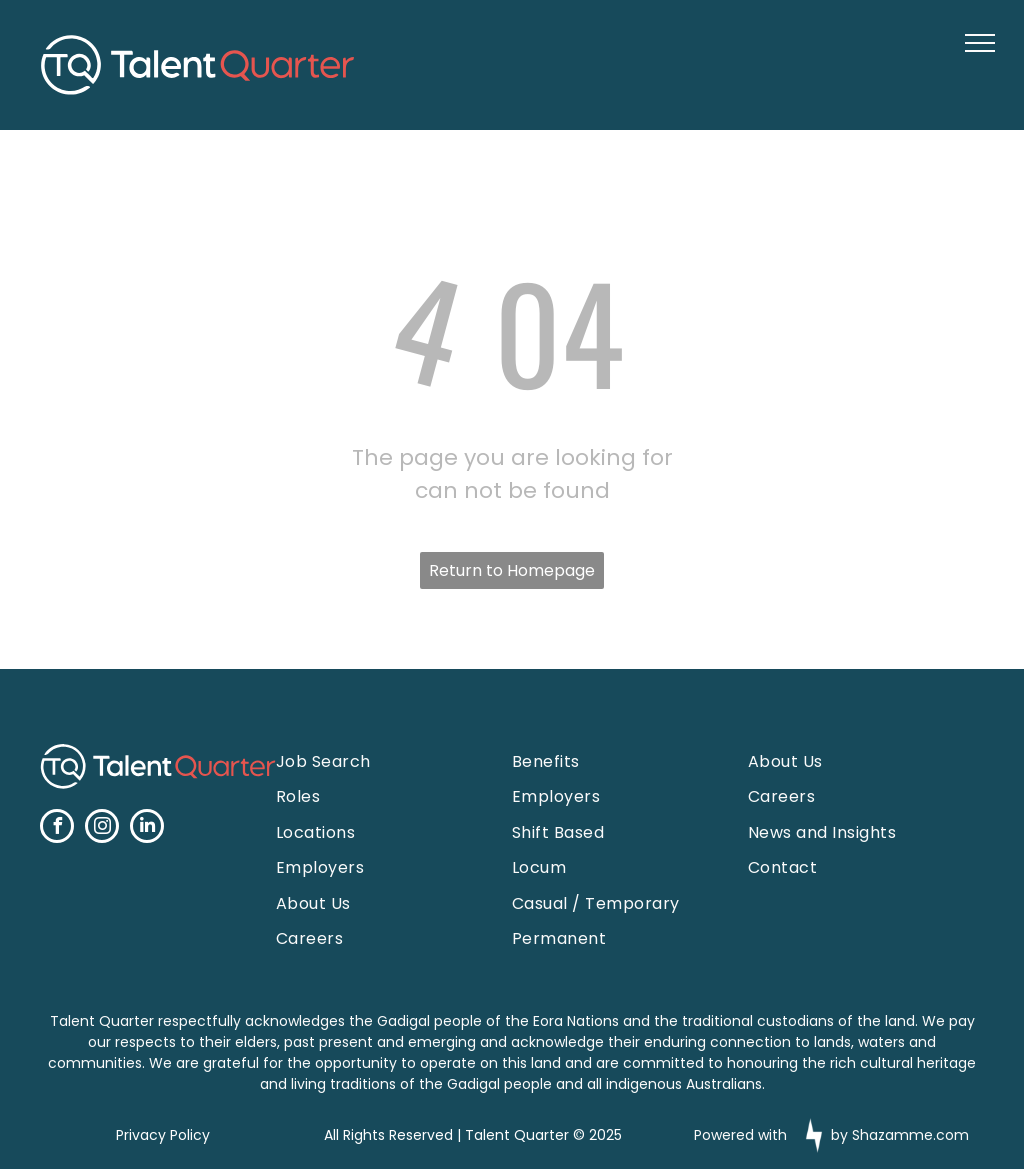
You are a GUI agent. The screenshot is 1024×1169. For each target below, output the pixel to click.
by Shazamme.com (900, 1135)
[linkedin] (147, 828)
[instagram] (102, 828)
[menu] (980, 43)
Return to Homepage (512, 570)
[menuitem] (374, 761)
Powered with (740, 1135)
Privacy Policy (163, 1135)
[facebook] (57, 828)
